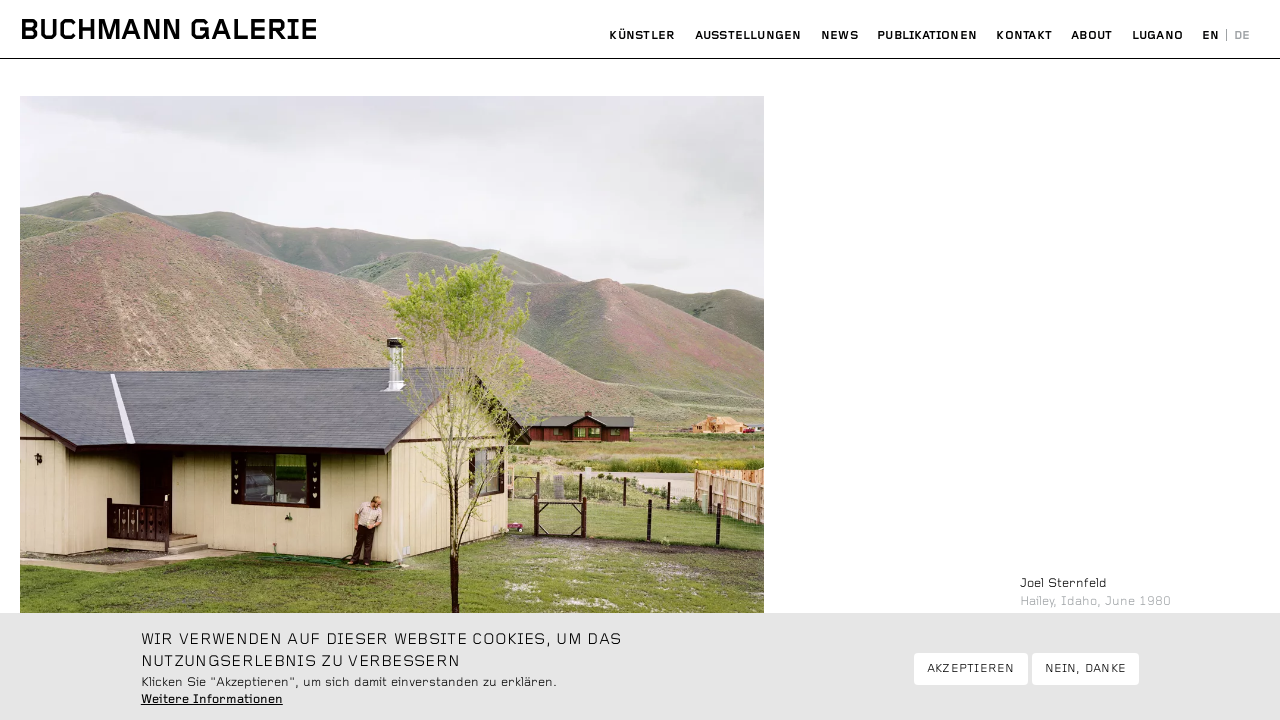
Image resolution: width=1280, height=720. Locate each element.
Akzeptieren (971, 674)
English (1211, 36)
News (839, 35)
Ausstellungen (748, 35)
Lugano (1157, 35)
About (1091, 35)
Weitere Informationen (212, 706)
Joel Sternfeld (1063, 583)
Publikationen (927, 35)
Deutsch (1242, 36)
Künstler (642, 35)
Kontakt (1024, 35)
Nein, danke (1086, 674)
